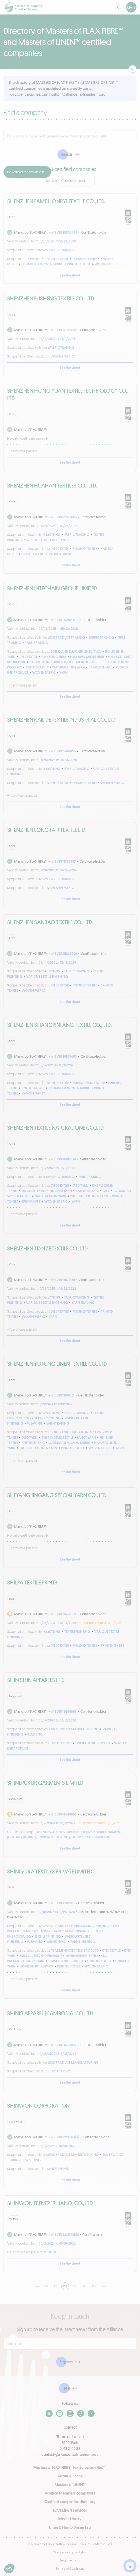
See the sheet (70, 275)
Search (66, 154)
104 (85, 2286)
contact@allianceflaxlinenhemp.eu (70, 2454)
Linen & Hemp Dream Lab (70, 2527)
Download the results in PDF (27, 172)
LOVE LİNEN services (70, 2510)
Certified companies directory (70, 2501)
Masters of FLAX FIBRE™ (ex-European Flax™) (69, 2467)
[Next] (103, 2286)
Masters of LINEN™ (70, 2484)
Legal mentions (70, 2560)
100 (46, 2286)
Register (66, 2361)
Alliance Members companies (70, 2493)
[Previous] (37, 2286)
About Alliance (70, 2475)
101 (55, 2286)
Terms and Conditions (70, 2568)
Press (66, 2388)
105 (94, 2286)
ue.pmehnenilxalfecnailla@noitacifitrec (74, 94)
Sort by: (51, 180)
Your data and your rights (70, 2552)
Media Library (70, 2518)
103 (75, 2286)
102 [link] (65, 2286)
